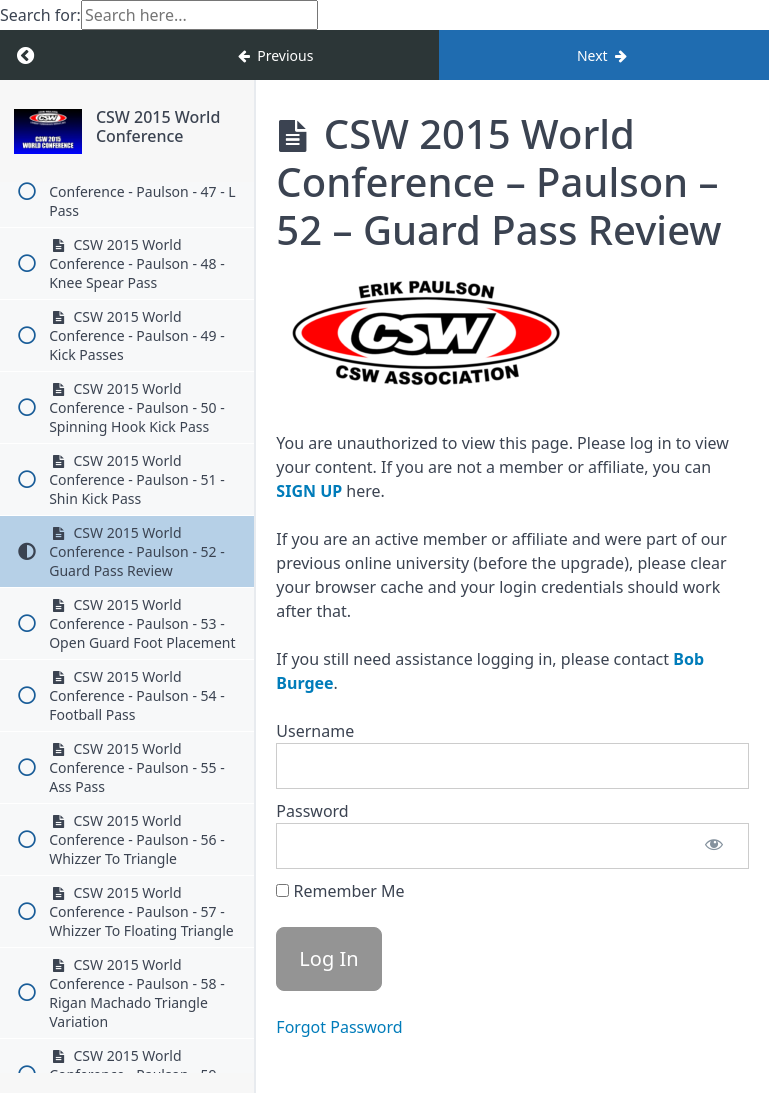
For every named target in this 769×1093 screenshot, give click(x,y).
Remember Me (340, 891)
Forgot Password (339, 1027)
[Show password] (714, 846)
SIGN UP (309, 491)
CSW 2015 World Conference (158, 126)
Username (315, 731)
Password (312, 811)
